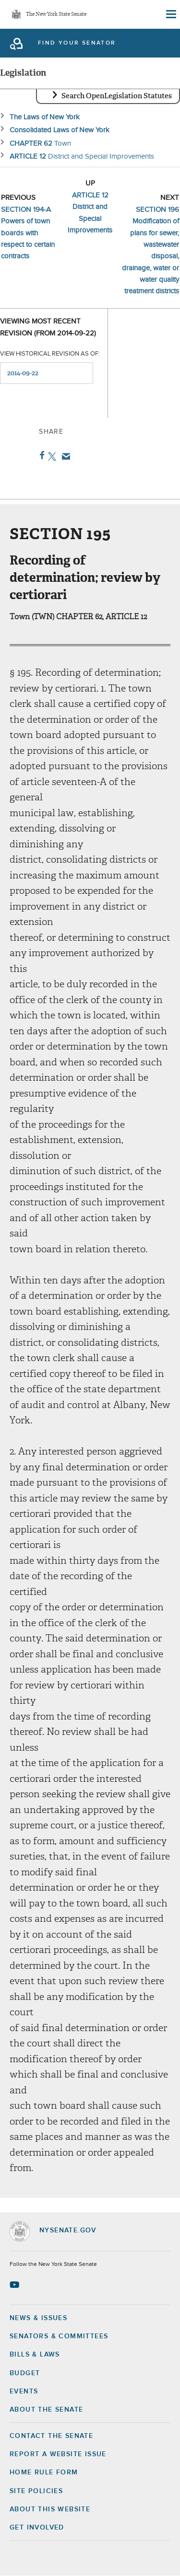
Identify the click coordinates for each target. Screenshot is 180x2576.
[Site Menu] (170, 14)
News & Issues (38, 2318)
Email (64, 456)
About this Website (50, 2509)
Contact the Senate (51, 2436)
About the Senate (46, 2409)
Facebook (40, 455)
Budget (25, 2373)
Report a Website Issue (58, 2454)
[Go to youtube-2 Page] (16, 2284)
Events (24, 2391)
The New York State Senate (56, 14)
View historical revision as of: (50, 354)
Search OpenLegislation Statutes (116, 96)
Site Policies (36, 2491)
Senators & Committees (59, 2336)
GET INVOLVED (37, 2527)
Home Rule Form (44, 2472)
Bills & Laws (35, 2354)
